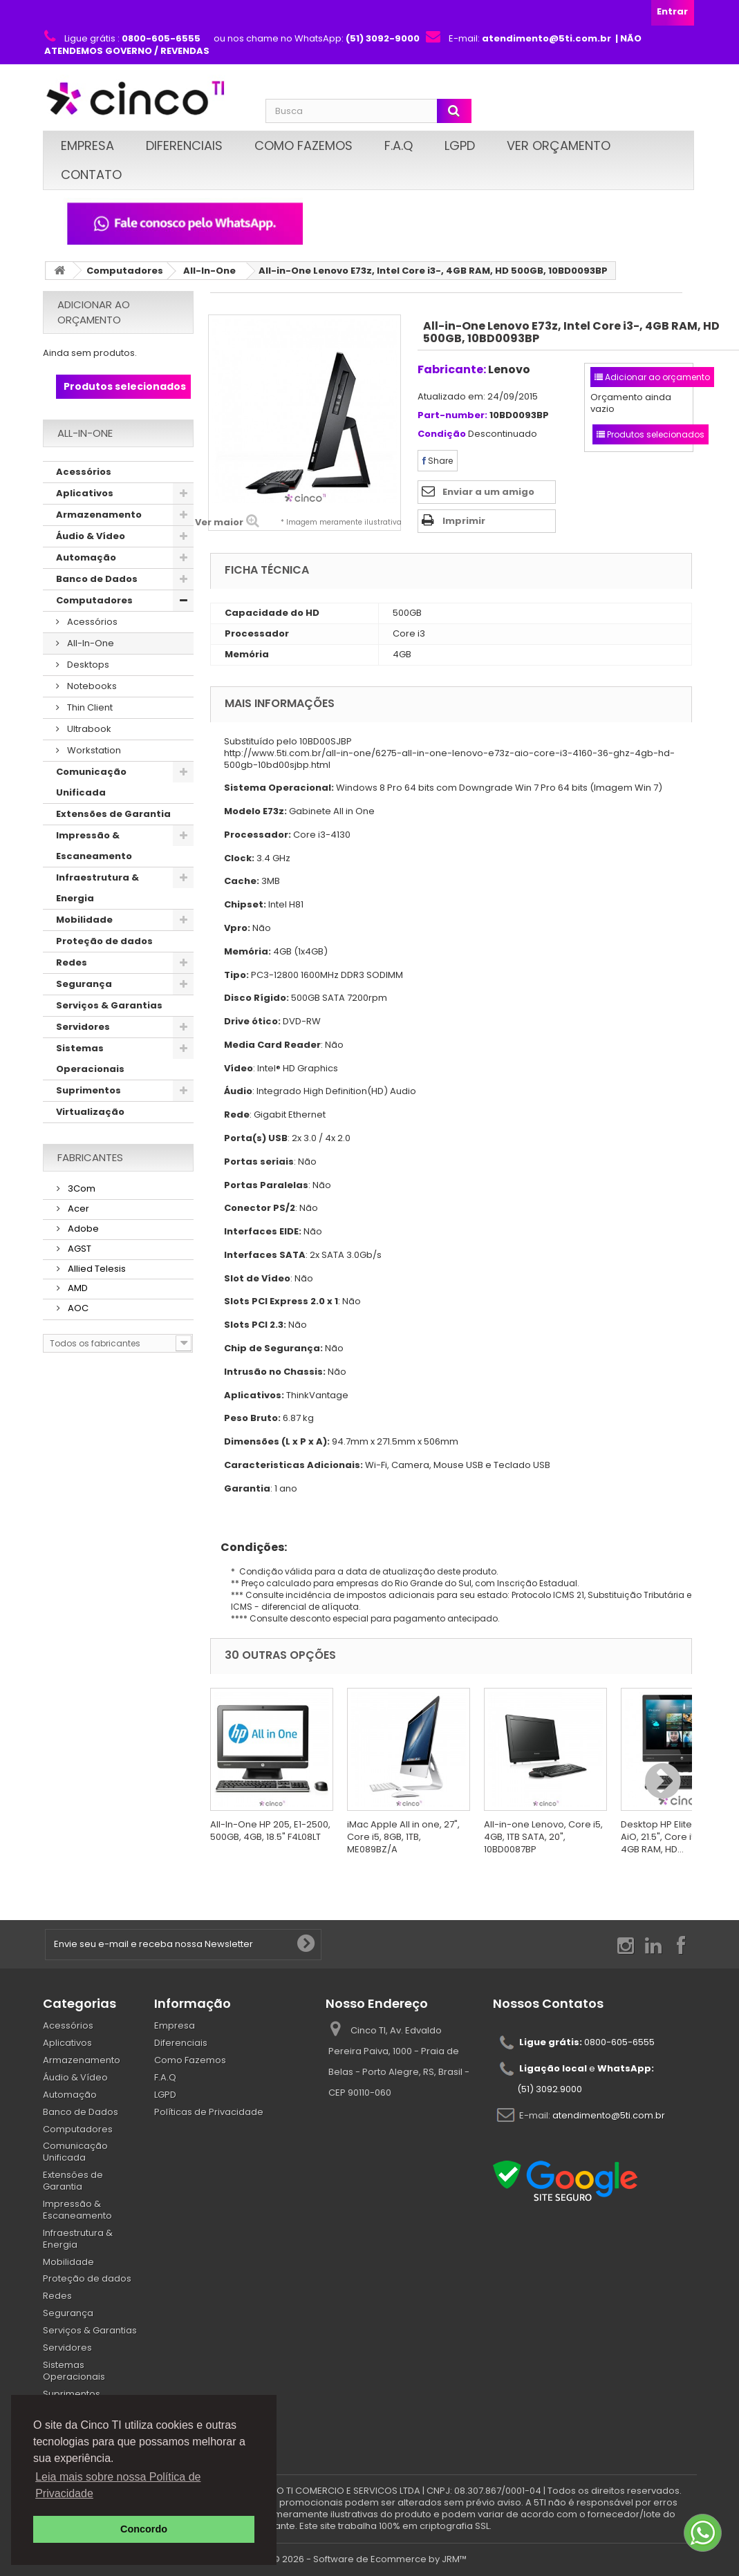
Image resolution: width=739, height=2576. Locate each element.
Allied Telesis (96, 1268)
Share (437, 461)
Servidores (83, 1026)
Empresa (87, 145)
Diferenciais (184, 145)
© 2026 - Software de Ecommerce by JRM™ (369, 2559)
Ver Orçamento (558, 145)
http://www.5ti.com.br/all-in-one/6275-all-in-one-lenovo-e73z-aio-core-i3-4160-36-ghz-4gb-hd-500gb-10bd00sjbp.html (449, 758)
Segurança (84, 983)
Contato (91, 174)
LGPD (460, 145)
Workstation (93, 750)
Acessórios (83, 471)
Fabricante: (452, 369)
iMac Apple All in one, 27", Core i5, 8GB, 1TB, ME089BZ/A (403, 1837)
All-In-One (209, 270)
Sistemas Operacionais (90, 1058)
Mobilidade (84, 919)
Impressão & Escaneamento (94, 846)
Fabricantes (90, 1157)
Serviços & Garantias (109, 1005)
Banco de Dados (97, 578)
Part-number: (452, 416)
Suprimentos (88, 1090)
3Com (80, 1188)
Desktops (87, 664)
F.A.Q (398, 145)
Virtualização (90, 1111)
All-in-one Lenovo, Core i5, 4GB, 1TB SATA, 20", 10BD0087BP (543, 1837)
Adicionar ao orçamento (93, 312)
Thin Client (89, 707)
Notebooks (91, 686)
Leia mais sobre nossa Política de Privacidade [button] (117, 2485)
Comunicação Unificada (91, 782)
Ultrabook (88, 728)
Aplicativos (84, 493)
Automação (86, 557)
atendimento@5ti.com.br (608, 2115)
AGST (78, 1248)
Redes (71, 962)
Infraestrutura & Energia (97, 888)
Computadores (124, 270)
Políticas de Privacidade (208, 2111)
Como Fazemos (303, 145)
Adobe (82, 1228)
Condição (442, 434)
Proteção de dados (104, 941)
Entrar (672, 11)
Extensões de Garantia (113, 813)
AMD (77, 1288)
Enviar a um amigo (488, 491)
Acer (77, 1208)
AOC (77, 1308)
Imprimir (463, 520)
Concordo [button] (143, 2529)
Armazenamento (99, 514)
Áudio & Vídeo (90, 536)
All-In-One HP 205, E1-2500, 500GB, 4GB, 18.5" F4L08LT (270, 1830)
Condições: (248, 1547)
